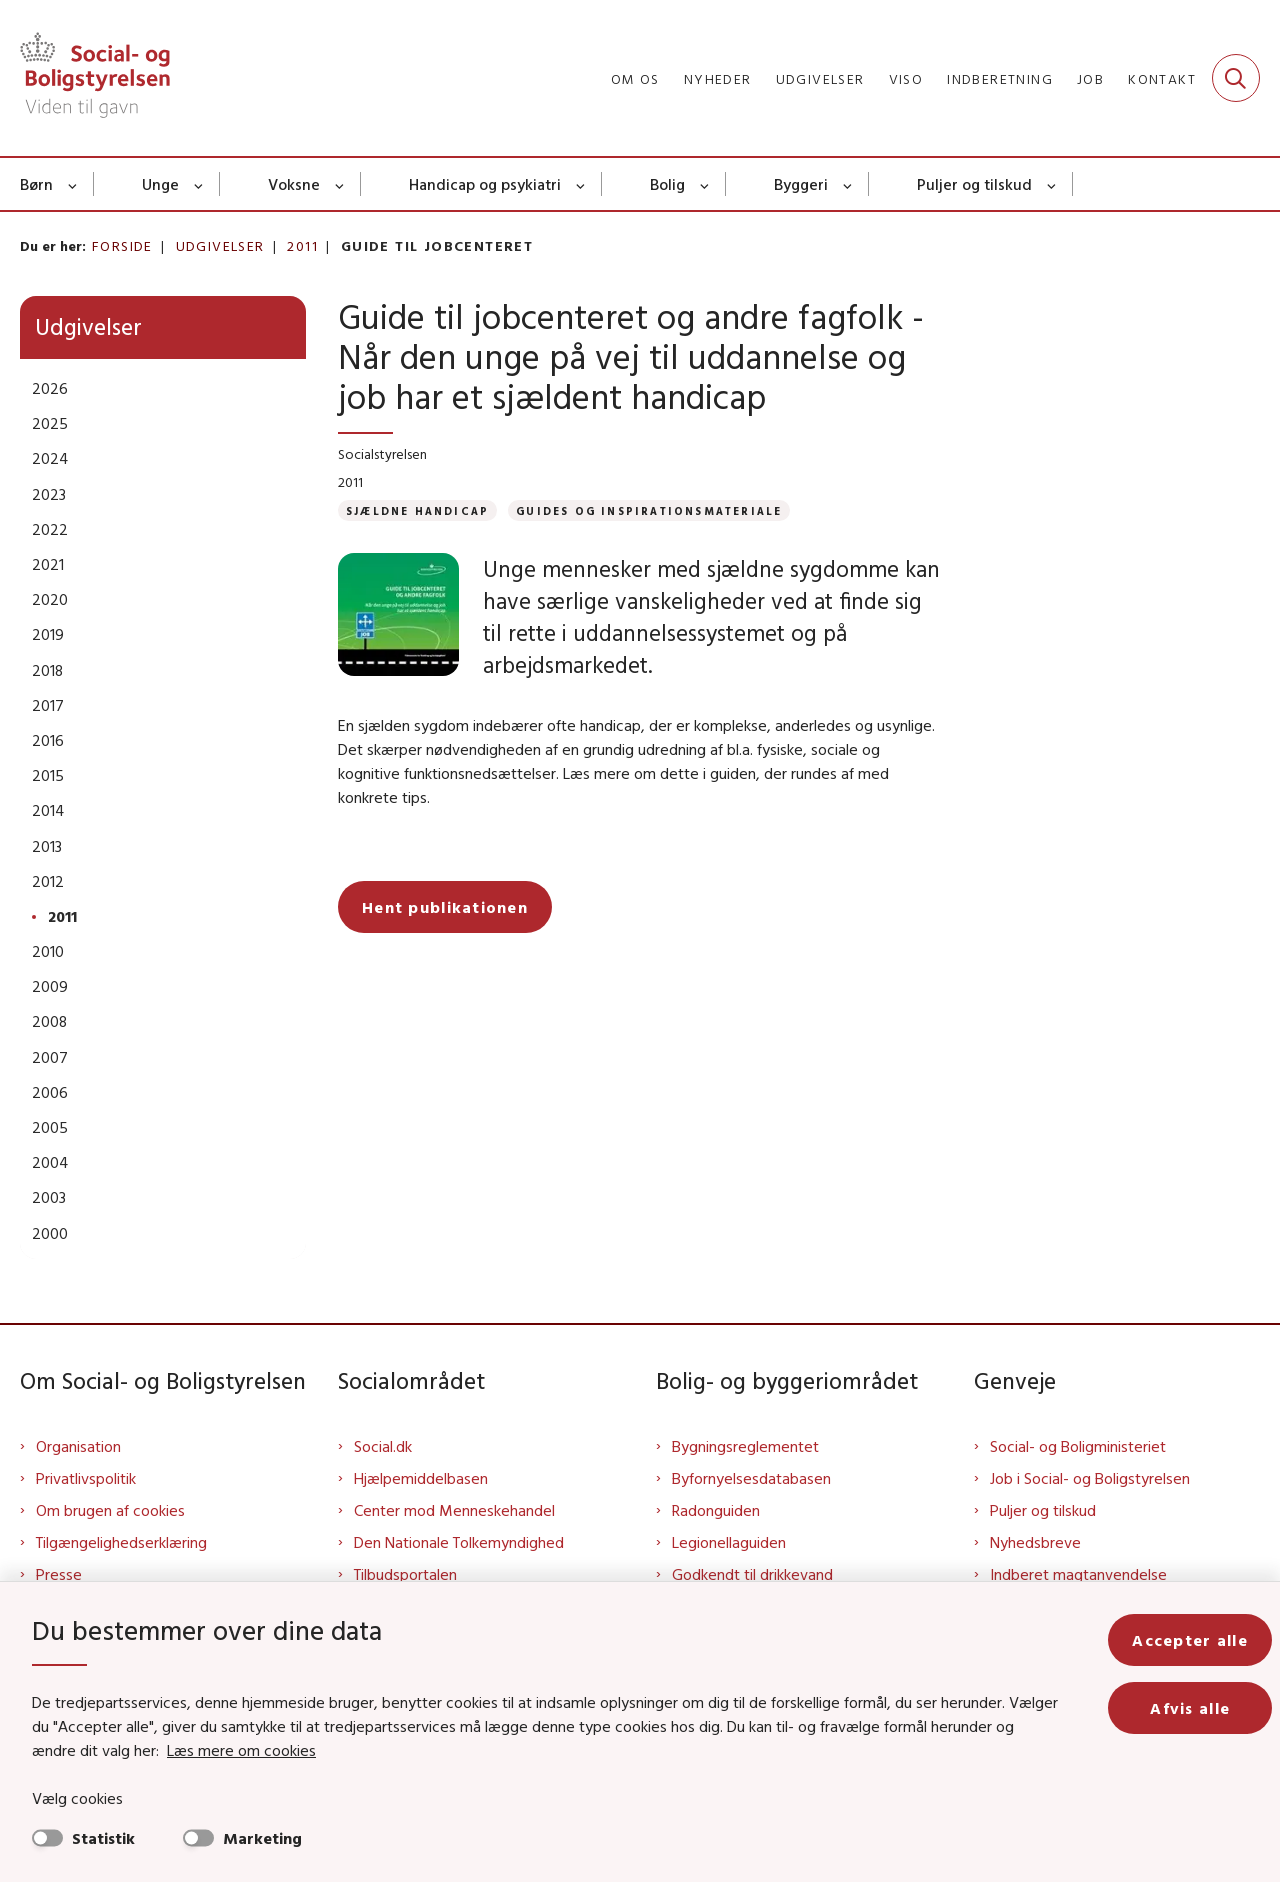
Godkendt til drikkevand (752, 1574)
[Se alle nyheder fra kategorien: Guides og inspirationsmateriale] (649, 510)
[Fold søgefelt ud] (1236, 78)
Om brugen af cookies (110, 1510)
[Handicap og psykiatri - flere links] (581, 184)
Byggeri (801, 184)
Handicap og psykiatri (485, 184)
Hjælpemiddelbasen (421, 1478)
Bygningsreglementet (745, 1446)
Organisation (78, 1446)
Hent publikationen (445, 875)
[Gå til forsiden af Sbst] (95, 78)
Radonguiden (716, 1510)
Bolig (667, 184)
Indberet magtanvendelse (1078, 1574)
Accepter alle (1190, 1640)
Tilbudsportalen (405, 1574)
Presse (59, 1574)
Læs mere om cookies (241, 1750)
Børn (36, 184)
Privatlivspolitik (86, 1478)
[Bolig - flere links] (705, 184)
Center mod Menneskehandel (454, 1510)
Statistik (103, 1838)
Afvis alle (1190, 1708)
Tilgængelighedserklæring (121, 1542)
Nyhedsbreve (1035, 1542)
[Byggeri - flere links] (848, 184)
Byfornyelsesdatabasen (751, 1478)
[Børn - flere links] (73, 184)
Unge (160, 184)
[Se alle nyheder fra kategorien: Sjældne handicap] (417, 510)
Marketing (262, 1838)
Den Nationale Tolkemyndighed (459, 1542)
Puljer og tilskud (974, 184)
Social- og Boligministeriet (1078, 1446)
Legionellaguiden (729, 1542)
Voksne (294, 184)
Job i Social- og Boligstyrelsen (1090, 1478)
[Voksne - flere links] (340, 184)
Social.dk (383, 1446)
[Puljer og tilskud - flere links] (1052, 184)
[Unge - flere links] (199, 184)
